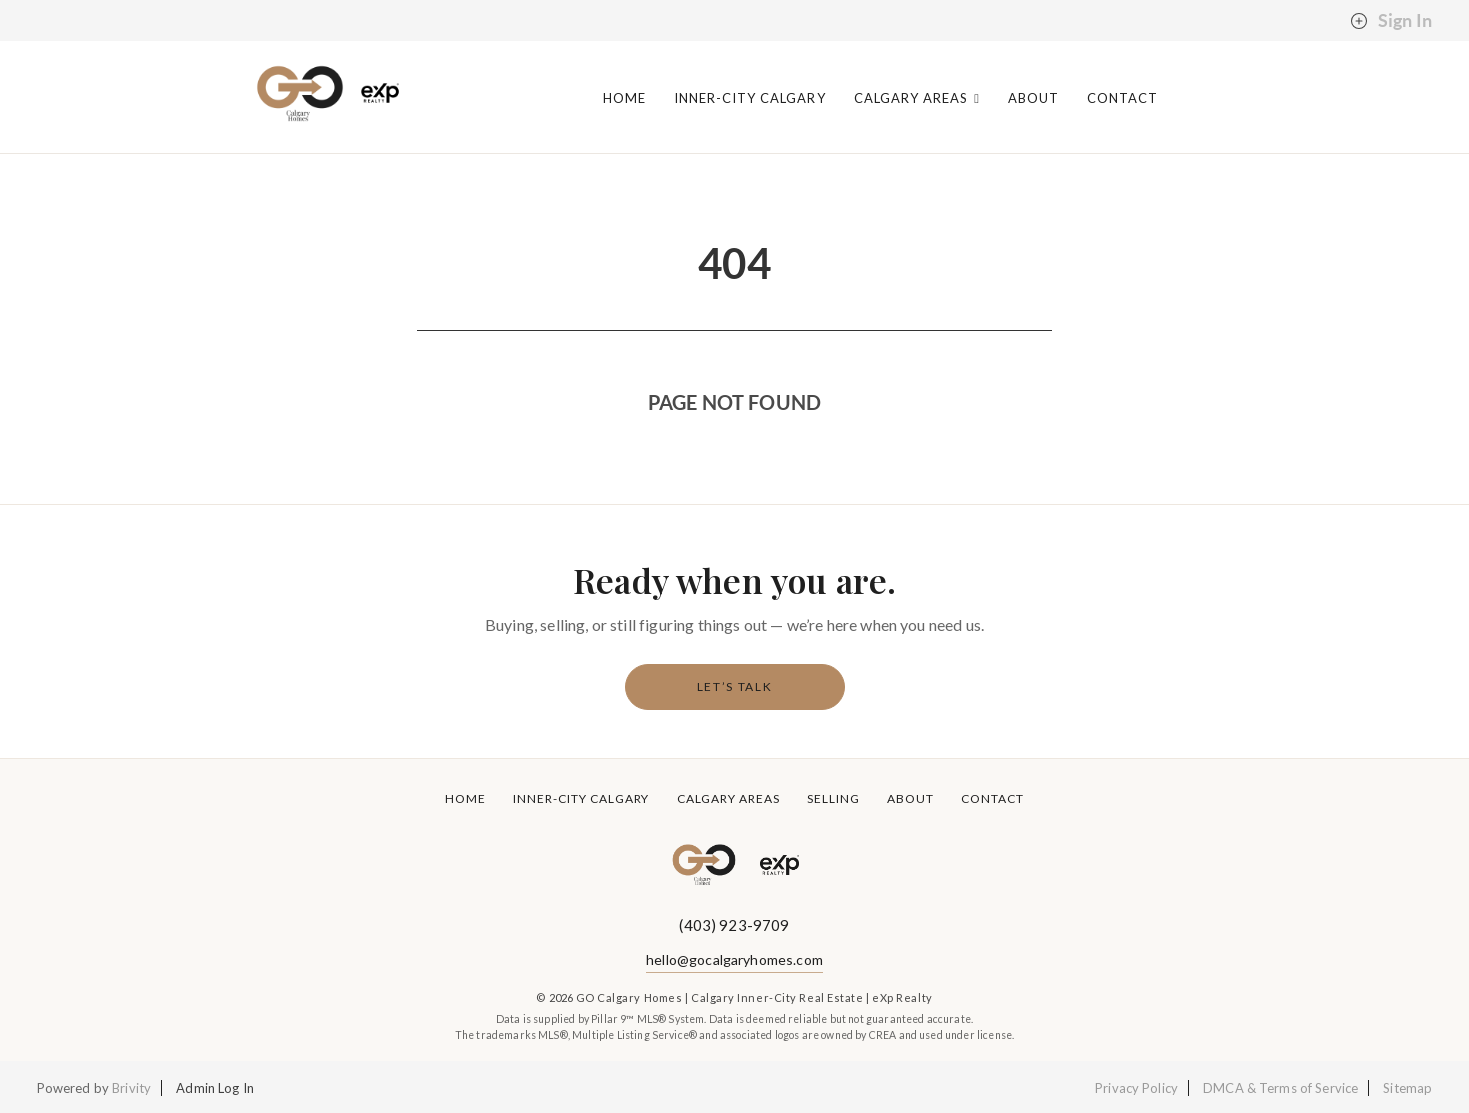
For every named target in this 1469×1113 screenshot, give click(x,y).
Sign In (1391, 21)
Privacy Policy (1136, 1088)
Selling (833, 798)
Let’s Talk (735, 686)
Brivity (131, 1088)
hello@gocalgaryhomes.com (734, 959)
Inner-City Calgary (750, 98)
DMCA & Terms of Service (1280, 1088)
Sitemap (1407, 1088)
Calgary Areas (917, 98)
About (1033, 98)
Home (624, 98)
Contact (1122, 98)
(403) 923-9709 (734, 925)
